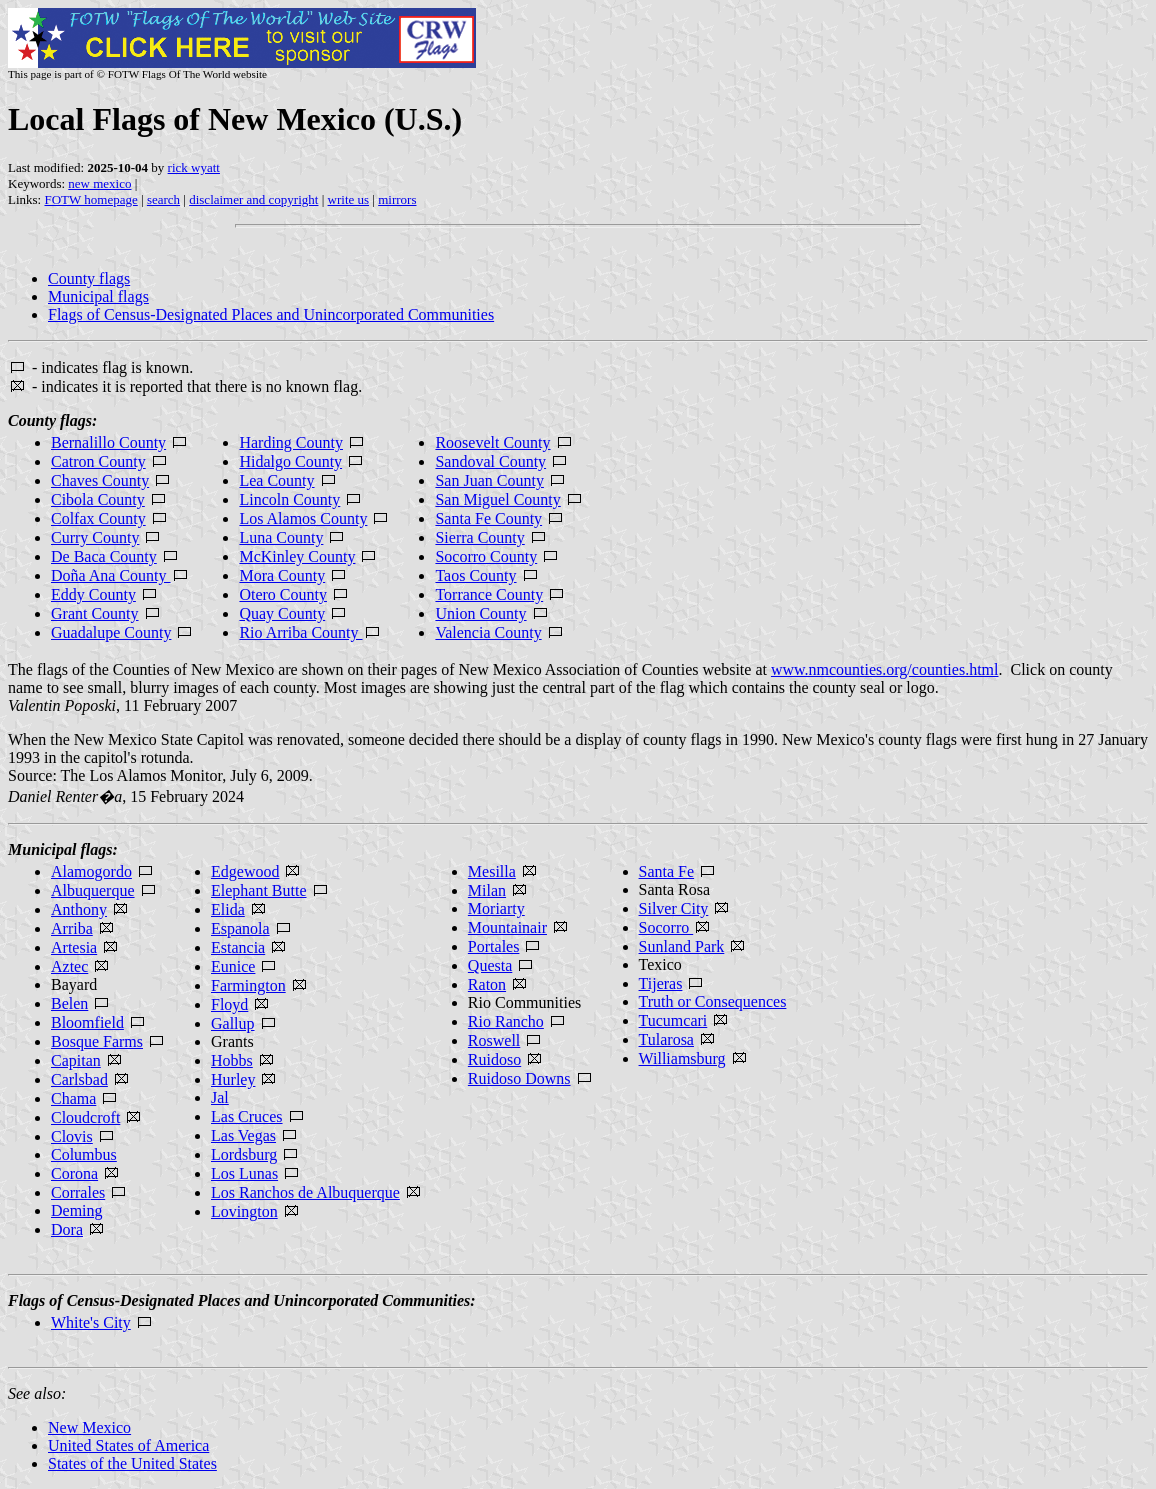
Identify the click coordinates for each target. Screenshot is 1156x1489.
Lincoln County (289, 499)
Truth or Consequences (713, 1001)
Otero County (283, 594)
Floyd (229, 1004)
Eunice (233, 966)
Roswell (494, 1040)
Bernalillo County (108, 442)
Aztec (69, 966)
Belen (69, 1003)
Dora (67, 1229)
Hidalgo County (290, 461)
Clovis (72, 1136)
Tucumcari (673, 1020)
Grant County (95, 613)
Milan (487, 890)
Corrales (78, 1192)
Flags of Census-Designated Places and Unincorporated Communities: (242, 1300)
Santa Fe (667, 871)
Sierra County (479, 537)
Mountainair (507, 927)
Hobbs (232, 1060)
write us (349, 199)
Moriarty (496, 908)
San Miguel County (497, 499)
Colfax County (98, 518)
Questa (490, 965)
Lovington (244, 1211)
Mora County (282, 575)
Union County (480, 613)
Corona (74, 1173)
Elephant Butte (259, 890)
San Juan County (489, 480)
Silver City (674, 908)
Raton (487, 984)
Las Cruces (247, 1116)
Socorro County (486, 556)
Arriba (72, 928)
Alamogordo (91, 871)
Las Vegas (243, 1135)
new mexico (99, 183)
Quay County (282, 613)
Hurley (233, 1079)
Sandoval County (490, 461)
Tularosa (666, 1039)
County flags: (52, 420)
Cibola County (98, 499)
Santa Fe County (488, 518)
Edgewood (245, 871)
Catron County (98, 461)
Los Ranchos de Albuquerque (305, 1192)
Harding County (291, 442)
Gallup (233, 1023)
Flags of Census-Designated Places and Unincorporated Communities (271, 314)
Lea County (276, 480)
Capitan (76, 1060)
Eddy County (93, 594)
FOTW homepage (90, 199)
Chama (73, 1098)
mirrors (397, 199)
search (163, 199)
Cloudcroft (85, 1117)
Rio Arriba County (310, 632)
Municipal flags (98, 296)
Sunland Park (682, 946)
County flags (89, 278)
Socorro (666, 927)
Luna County (281, 537)
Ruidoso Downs (519, 1078)
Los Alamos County (303, 518)
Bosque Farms (97, 1041)
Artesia (74, 947)
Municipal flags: (63, 849)
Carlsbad (79, 1079)
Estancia (238, 947)
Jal (220, 1097)
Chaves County (100, 480)
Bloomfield (87, 1022)
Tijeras (661, 983)
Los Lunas (244, 1173)
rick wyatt (194, 167)
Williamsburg (682, 1058)
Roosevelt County (492, 442)
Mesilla (492, 871)
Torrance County (489, 594)
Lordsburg (244, 1154)
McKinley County (297, 556)
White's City (91, 1322)
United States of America (128, 1445)
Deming (77, 1210)
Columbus (84, 1154)
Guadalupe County (111, 632)
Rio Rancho (506, 1021)
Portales (494, 946)
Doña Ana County (111, 575)
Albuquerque (93, 890)
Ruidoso (494, 1059)
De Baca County (104, 556)
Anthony (79, 909)
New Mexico (89, 1427)
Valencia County (488, 632)
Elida (228, 909)
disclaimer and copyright (253, 199)
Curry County (95, 537)
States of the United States (132, 1463)
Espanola (240, 928)
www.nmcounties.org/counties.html (885, 669)
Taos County (475, 575)
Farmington (248, 985)
